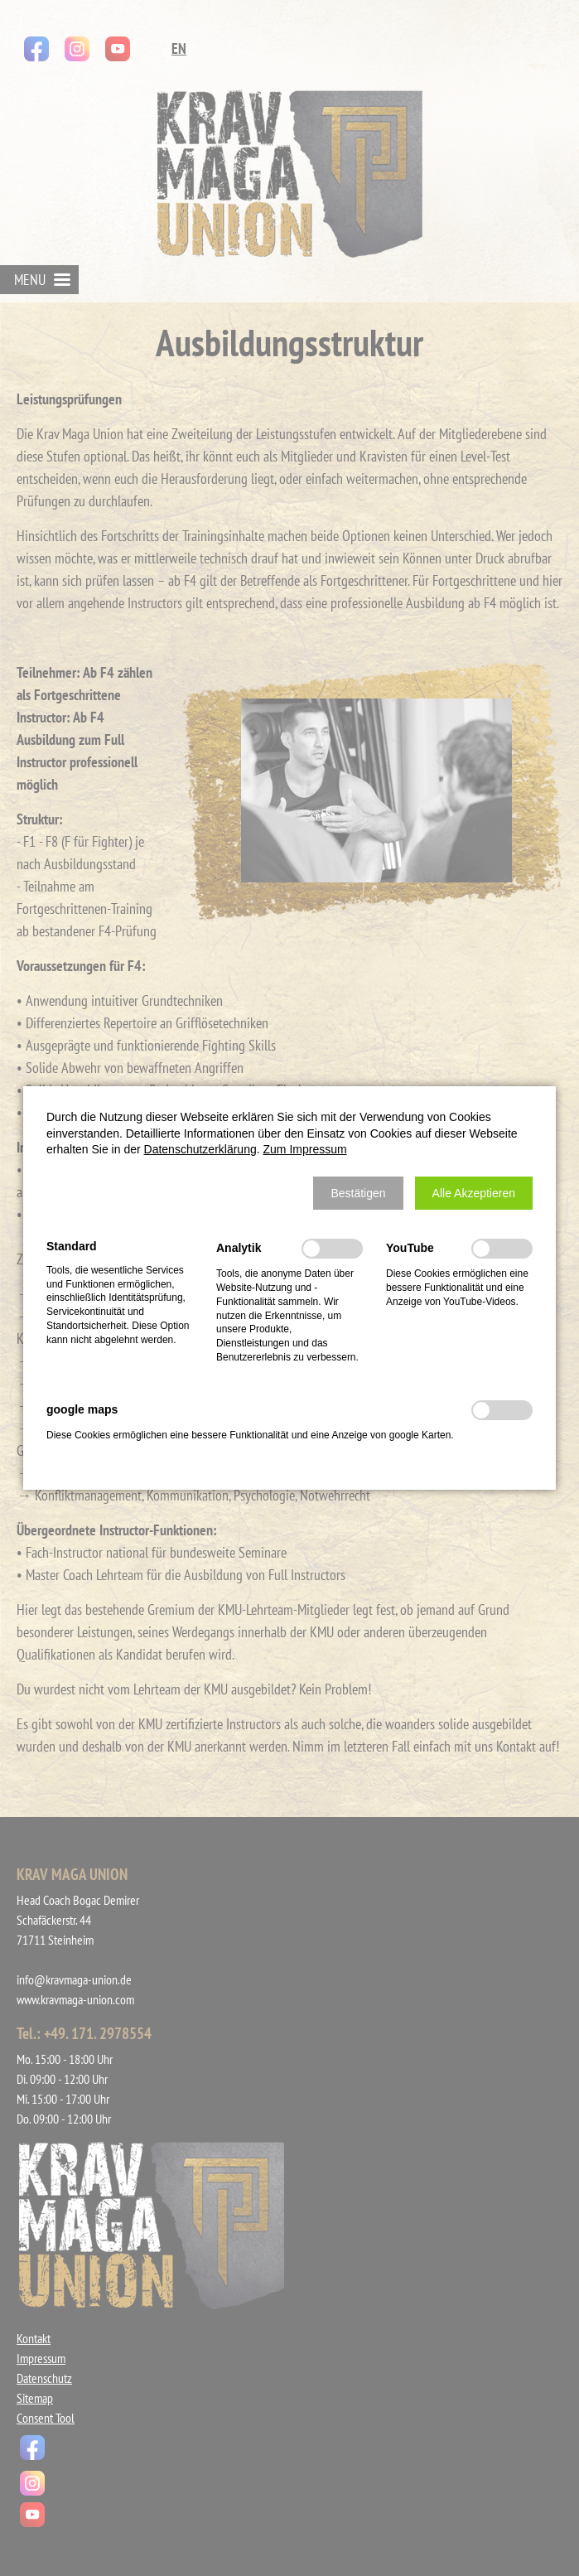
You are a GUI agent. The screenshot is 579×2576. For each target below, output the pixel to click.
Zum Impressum (305, 1149)
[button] (358, 1193)
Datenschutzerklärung (200, 1149)
